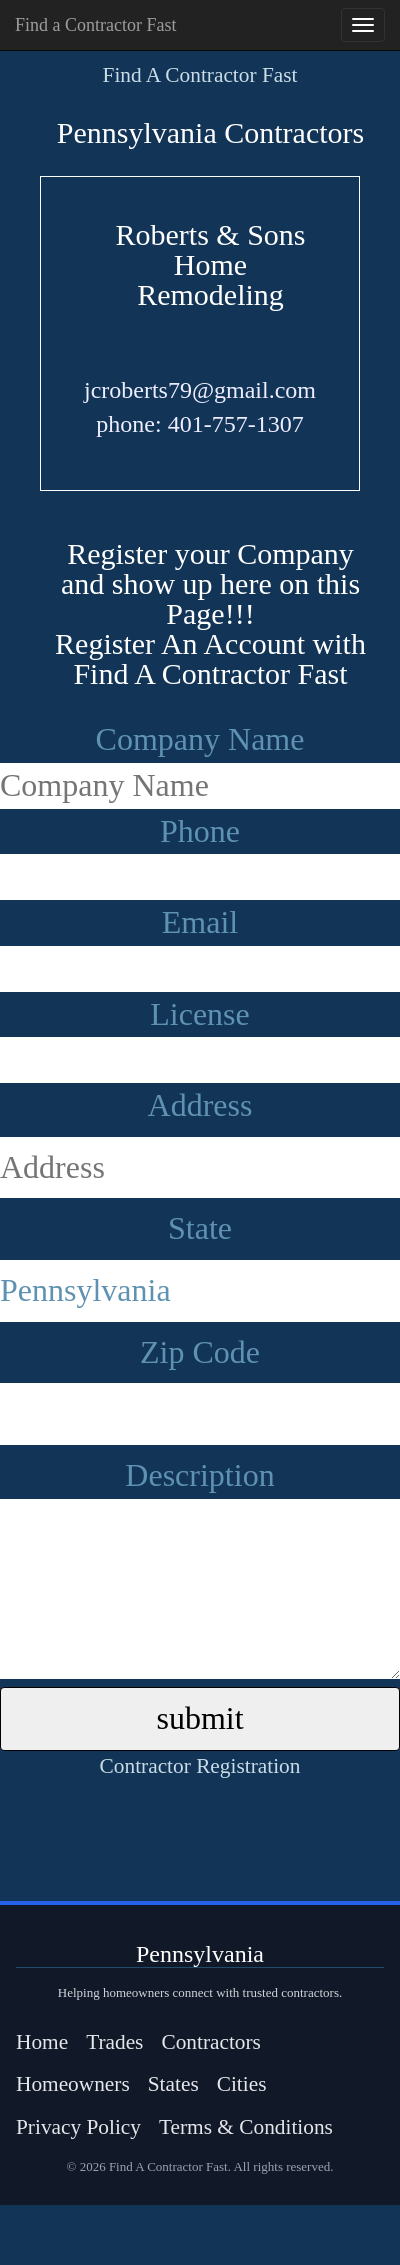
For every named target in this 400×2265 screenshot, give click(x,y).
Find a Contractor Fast (95, 25)
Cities (242, 2084)
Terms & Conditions (246, 2127)
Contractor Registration (200, 1766)
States (173, 2084)
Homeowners (73, 2084)
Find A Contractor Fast (200, 75)
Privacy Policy (78, 2127)
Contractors (211, 2042)
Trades (114, 2042)
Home (42, 2042)
